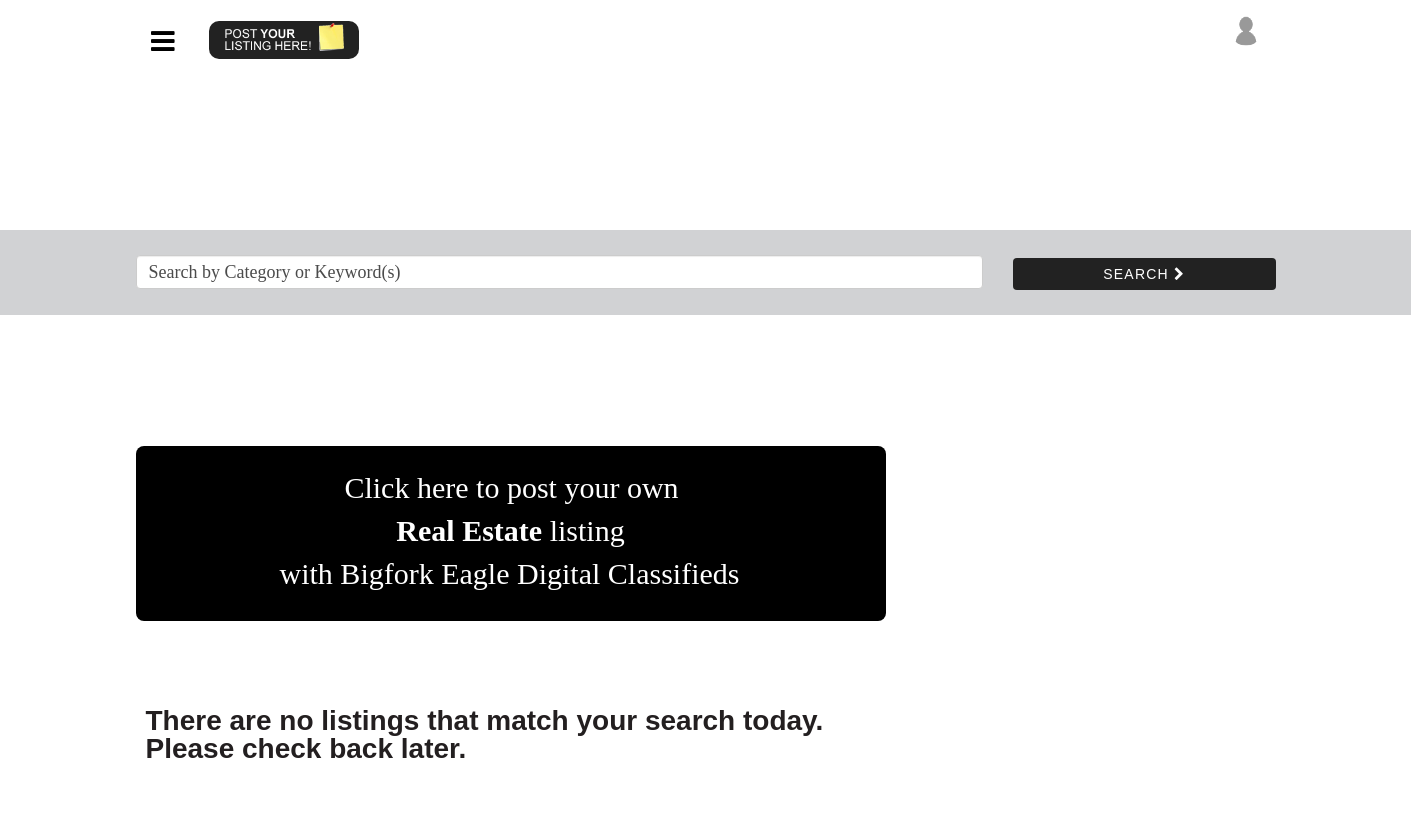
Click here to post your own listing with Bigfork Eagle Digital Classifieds (510, 530)
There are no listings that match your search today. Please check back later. (485, 734)
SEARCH (1144, 274)
